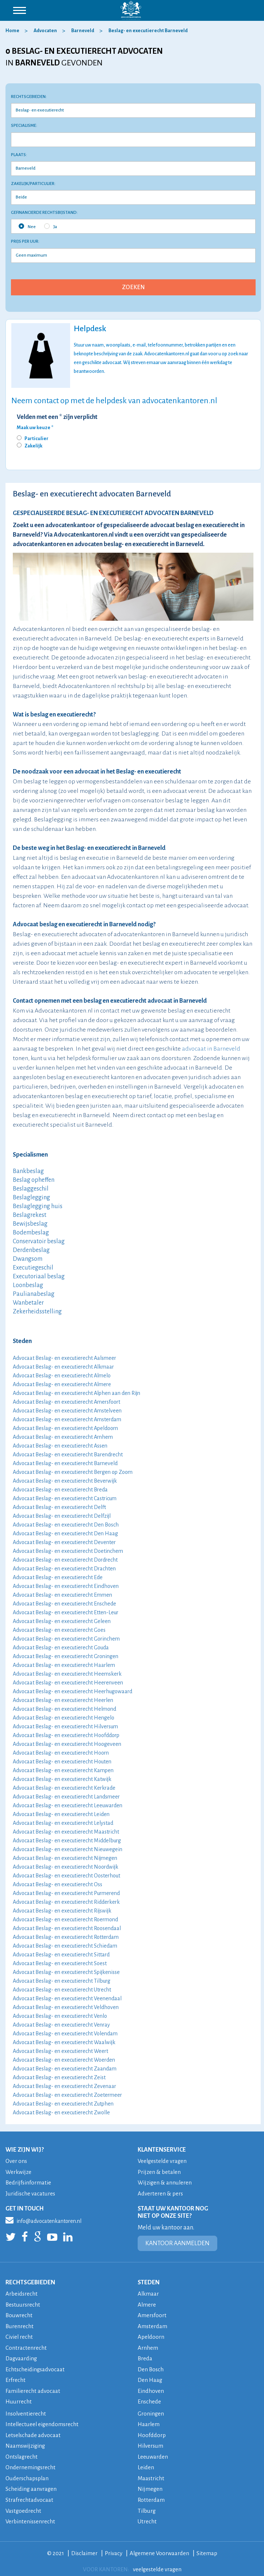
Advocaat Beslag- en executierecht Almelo (62, 1375)
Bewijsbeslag (30, 1224)
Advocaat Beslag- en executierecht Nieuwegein (67, 1849)
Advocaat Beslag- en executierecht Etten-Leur (65, 1612)
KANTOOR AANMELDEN (177, 2242)
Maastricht (151, 2474)
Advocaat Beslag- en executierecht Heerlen (63, 1700)
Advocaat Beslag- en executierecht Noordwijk (65, 1867)
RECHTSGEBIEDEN (30, 2281)
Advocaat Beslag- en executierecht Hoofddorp (66, 1735)
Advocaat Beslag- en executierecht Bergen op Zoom (73, 1472)
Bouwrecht (19, 2314)
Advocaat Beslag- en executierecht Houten (62, 1761)
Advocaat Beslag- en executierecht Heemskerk (67, 1674)
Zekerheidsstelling (37, 1311)
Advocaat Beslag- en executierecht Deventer (64, 1542)
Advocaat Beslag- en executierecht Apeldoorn (65, 1428)
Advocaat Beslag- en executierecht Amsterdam (67, 1419)
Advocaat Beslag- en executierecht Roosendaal (67, 1928)
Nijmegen (150, 2485)
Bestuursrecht (23, 2303)
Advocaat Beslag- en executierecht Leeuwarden (67, 1805)
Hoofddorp (152, 2432)
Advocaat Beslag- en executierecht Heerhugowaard (72, 1691)
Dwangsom (27, 1259)
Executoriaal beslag (39, 1276)
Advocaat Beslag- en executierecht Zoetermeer (67, 2095)
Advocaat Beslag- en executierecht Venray (61, 2025)
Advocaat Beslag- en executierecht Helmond (64, 1709)
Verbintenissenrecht (30, 2516)
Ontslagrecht (22, 2453)
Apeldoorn (151, 2335)
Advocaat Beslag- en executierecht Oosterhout (66, 1876)
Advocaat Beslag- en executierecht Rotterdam (66, 1937)
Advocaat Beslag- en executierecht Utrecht (62, 1990)
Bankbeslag (28, 1171)
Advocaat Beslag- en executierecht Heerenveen (68, 1683)
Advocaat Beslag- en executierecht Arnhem (63, 1437)
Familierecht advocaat (33, 2388)
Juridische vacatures (30, 2193)
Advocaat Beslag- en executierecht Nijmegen (65, 1858)
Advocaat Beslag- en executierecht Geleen (62, 1621)
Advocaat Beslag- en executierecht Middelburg (67, 1840)
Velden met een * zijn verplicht (57, 417)
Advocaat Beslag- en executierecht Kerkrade (64, 1788)
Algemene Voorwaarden (159, 2548)
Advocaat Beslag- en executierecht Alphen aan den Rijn (76, 1393)
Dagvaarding (21, 2356)
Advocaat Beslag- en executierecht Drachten (64, 1568)
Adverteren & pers (160, 2193)
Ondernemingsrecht (30, 2463)
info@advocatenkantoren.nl (43, 2219)
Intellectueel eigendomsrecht (42, 2421)
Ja (50, 226)
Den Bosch (151, 2367)
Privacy (113, 2548)
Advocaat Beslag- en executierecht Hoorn (61, 1753)
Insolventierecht (26, 2410)
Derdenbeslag (31, 1250)
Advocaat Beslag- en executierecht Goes (59, 1630)
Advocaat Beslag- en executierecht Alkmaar (63, 1367)
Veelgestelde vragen (163, 2161)
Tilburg (147, 2506)
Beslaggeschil (31, 1188)
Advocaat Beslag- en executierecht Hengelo (63, 1718)
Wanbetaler (28, 1303)
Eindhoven (151, 2388)
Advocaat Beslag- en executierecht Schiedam (65, 1946)
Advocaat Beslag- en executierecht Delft (59, 1507)
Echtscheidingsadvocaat (35, 2367)
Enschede (149, 2399)
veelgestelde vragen (157, 2564)
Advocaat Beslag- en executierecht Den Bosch (66, 1525)
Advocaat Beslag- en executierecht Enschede (64, 1604)
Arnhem (148, 2346)
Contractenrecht (26, 2346)
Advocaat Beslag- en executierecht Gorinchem (66, 1639)
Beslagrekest (29, 1215)
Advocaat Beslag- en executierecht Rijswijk (62, 1911)
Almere (147, 2303)
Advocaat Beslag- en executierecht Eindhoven (66, 1586)
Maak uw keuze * (35, 427)
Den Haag (150, 2378)
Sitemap (207, 2548)
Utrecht (147, 2516)
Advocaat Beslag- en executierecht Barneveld (65, 1463)
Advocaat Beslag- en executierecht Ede (58, 1577)
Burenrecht (19, 2325)
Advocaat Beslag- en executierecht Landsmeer (66, 1797)
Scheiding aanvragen (31, 2485)
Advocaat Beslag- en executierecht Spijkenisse (66, 1972)
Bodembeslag (31, 1232)
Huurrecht (18, 2399)
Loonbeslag (28, 1285)
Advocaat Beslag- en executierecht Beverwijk (65, 1481)
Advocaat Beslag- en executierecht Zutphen (63, 2104)
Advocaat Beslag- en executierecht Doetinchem (68, 1551)
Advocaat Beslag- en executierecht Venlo (60, 2016)
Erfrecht (15, 2378)
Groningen (151, 2410)
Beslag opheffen (33, 1180)
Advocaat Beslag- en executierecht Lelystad (63, 1823)
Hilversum (151, 2442)
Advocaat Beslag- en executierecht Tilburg (61, 1981)
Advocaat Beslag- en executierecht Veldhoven (66, 2007)
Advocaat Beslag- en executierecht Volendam (65, 2033)
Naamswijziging (25, 2442)
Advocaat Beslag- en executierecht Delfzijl (62, 1516)
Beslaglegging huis (37, 1206)
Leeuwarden (153, 2453)
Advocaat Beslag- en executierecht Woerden (64, 2060)
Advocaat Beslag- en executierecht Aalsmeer (64, 1358)
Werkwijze (18, 2171)
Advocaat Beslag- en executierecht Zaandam (64, 2069)
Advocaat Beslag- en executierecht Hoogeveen (67, 1744)
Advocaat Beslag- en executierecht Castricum (64, 1498)
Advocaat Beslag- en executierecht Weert (60, 2051)
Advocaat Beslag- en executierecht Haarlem (64, 1665)
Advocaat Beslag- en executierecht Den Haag (65, 1533)
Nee (27, 226)
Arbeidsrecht (21, 2293)
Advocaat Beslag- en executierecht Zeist (59, 2077)
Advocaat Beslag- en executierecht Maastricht (66, 1832)
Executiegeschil (33, 1267)
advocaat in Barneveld (211, 1048)
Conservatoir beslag (39, 1241)
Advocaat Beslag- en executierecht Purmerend (66, 1893)
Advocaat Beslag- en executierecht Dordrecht (65, 1560)
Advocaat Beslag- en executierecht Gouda (61, 1647)
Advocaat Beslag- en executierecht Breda (60, 1490)
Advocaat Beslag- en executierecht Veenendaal (67, 1998)
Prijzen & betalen (159, 2171)
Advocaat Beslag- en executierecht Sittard (61, 1954)
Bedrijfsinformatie (28, 2182)
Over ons (16, 2161)
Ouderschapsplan (27, 2474)
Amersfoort (152, 2314)
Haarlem (149, 2421)
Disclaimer (83, 2548)
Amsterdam (153, 2325)
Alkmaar (148, 2293)
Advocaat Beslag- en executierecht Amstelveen (67, 1411)
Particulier (36, 438)
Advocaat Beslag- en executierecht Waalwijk (64, 2042)
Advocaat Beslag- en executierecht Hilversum (65, 1726)
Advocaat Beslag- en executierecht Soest (60, 1963)
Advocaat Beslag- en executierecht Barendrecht (68, 1454)
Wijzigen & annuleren (165, 2182)
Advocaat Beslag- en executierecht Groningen (65, 1656)
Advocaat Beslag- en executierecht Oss (57, 1884)
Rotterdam (151, 2495)
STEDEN (149, 2281)
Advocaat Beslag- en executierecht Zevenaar (64, 2086)
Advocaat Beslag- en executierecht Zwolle (61, 2112)
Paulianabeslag (33, 1294)
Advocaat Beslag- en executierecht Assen (60, 1446)
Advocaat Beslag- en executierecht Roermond (65, 1919)
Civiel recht (19, 2335)
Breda (145, 2356)
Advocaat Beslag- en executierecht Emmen (62, 1595)
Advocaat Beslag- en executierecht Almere (62, 1384)
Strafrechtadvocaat (29, 2495)
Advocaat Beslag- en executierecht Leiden (61, 1814)
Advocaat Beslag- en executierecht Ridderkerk (66, 1902)
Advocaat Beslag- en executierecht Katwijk (62, 1779)
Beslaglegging (31, 1197)
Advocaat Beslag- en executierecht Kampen (63, 1770)
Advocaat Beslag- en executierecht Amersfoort (66, 1402)
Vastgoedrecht (23, 2506)
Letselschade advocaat (33, 2432)
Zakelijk (33, 446)
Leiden (146, 2463)
